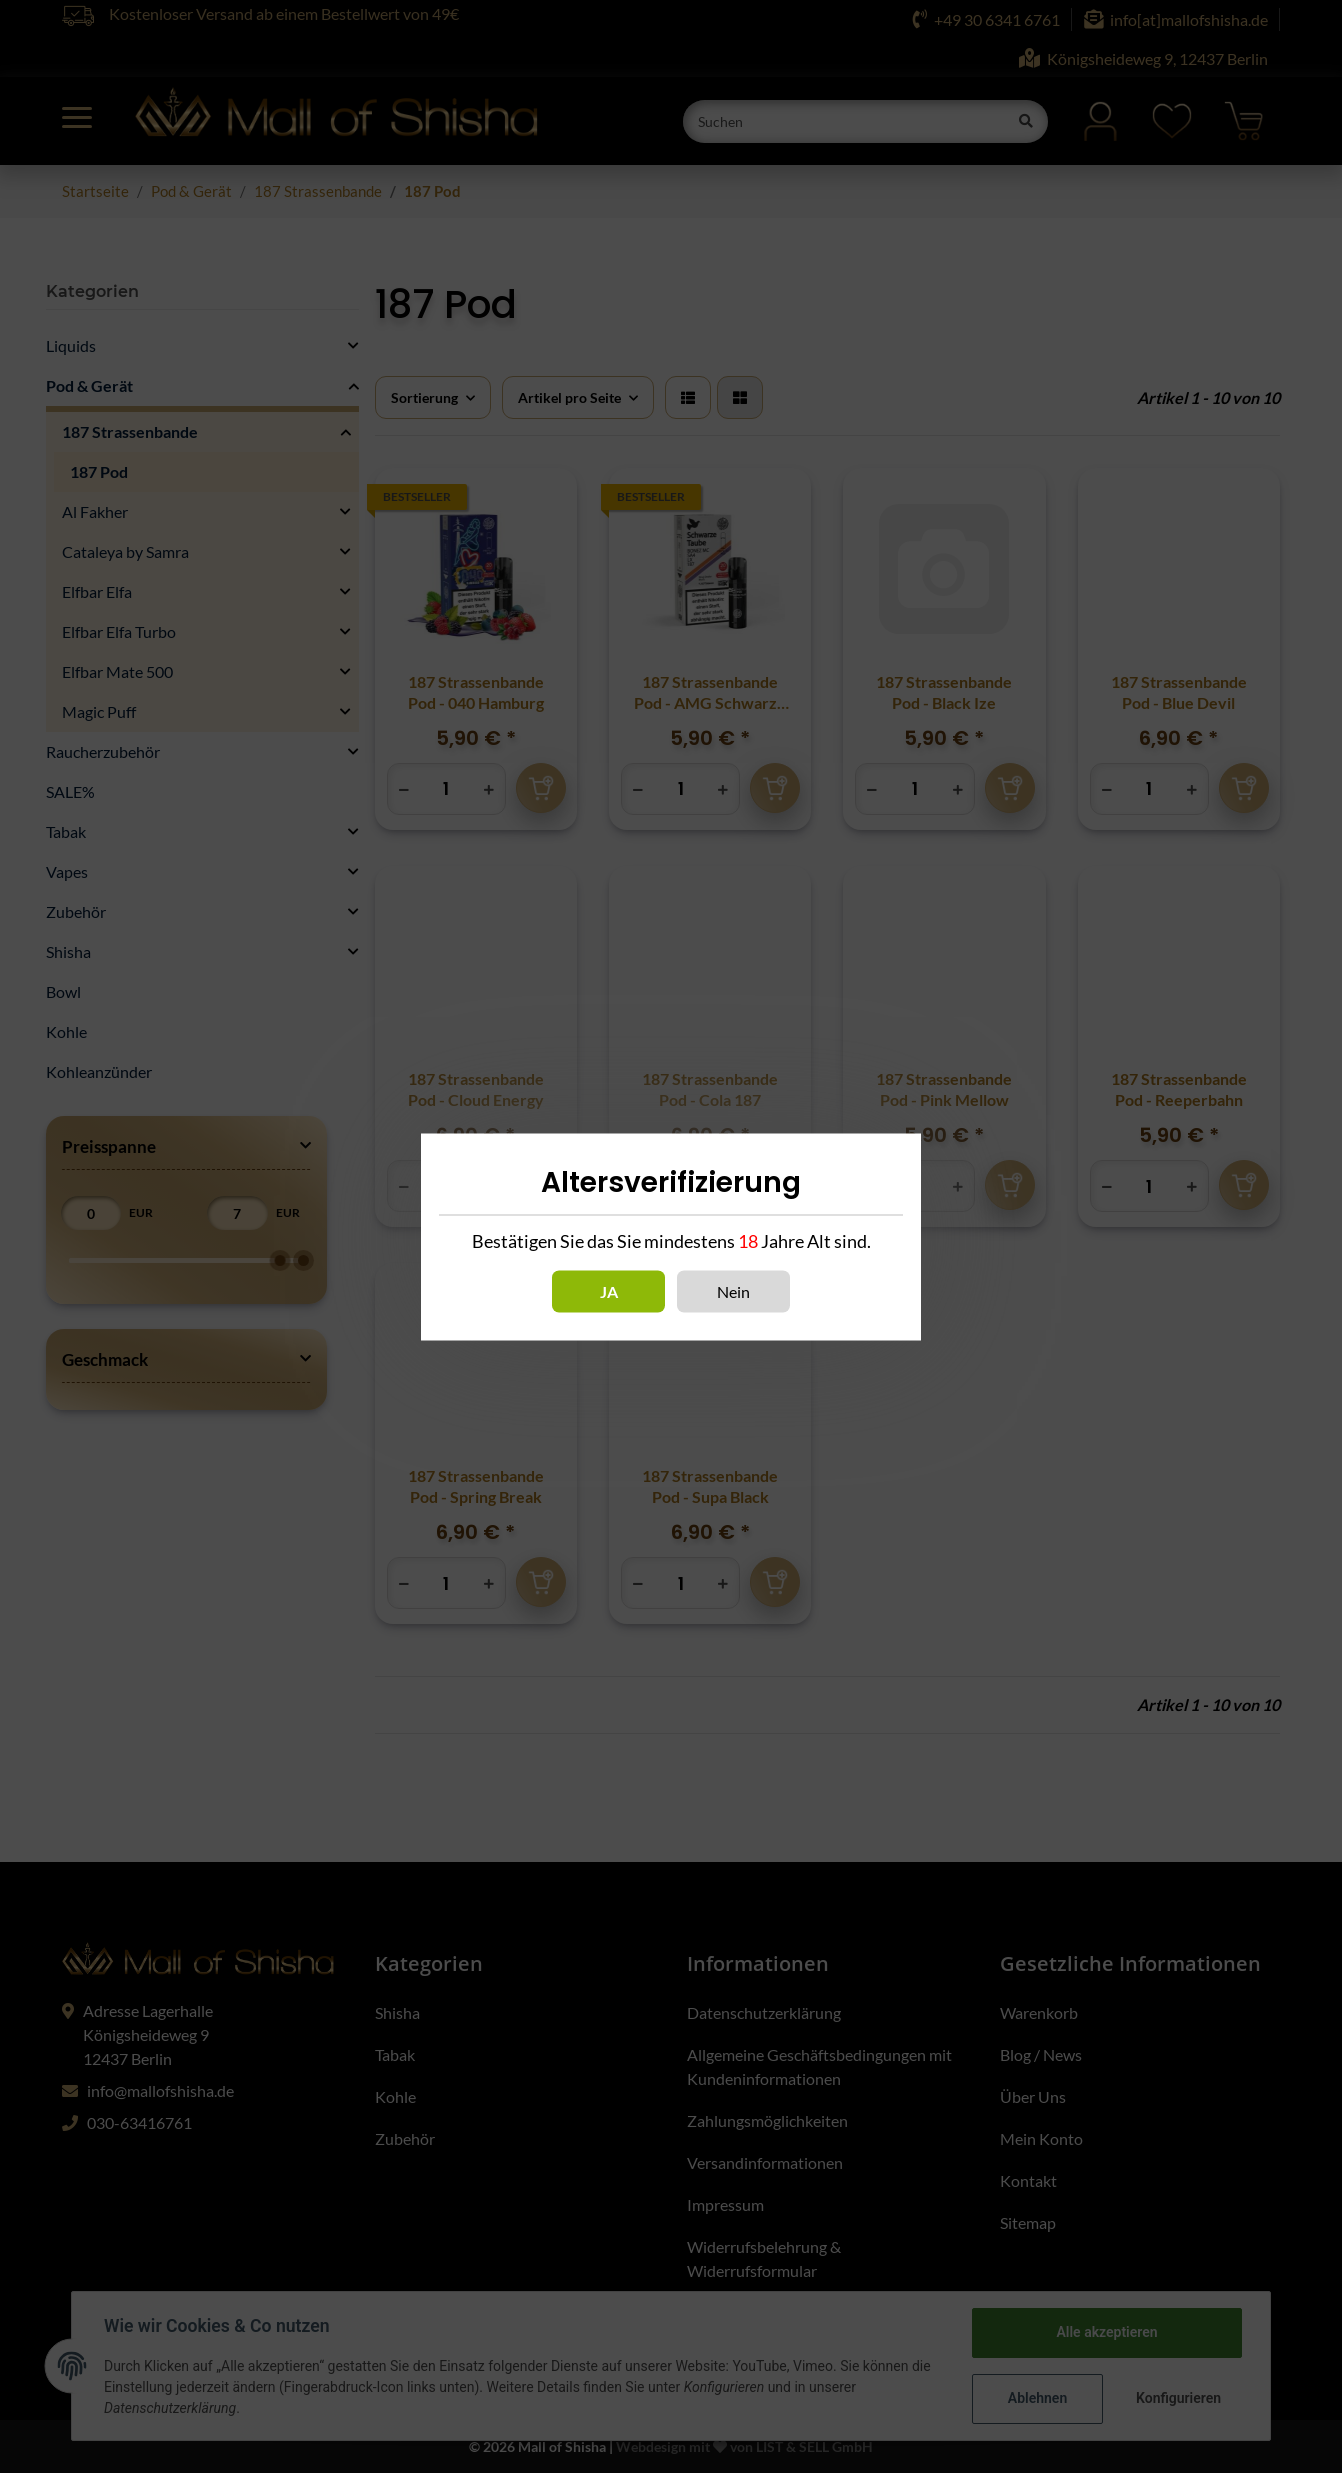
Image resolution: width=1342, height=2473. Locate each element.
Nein (733, 1290)
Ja (609, 1290)
